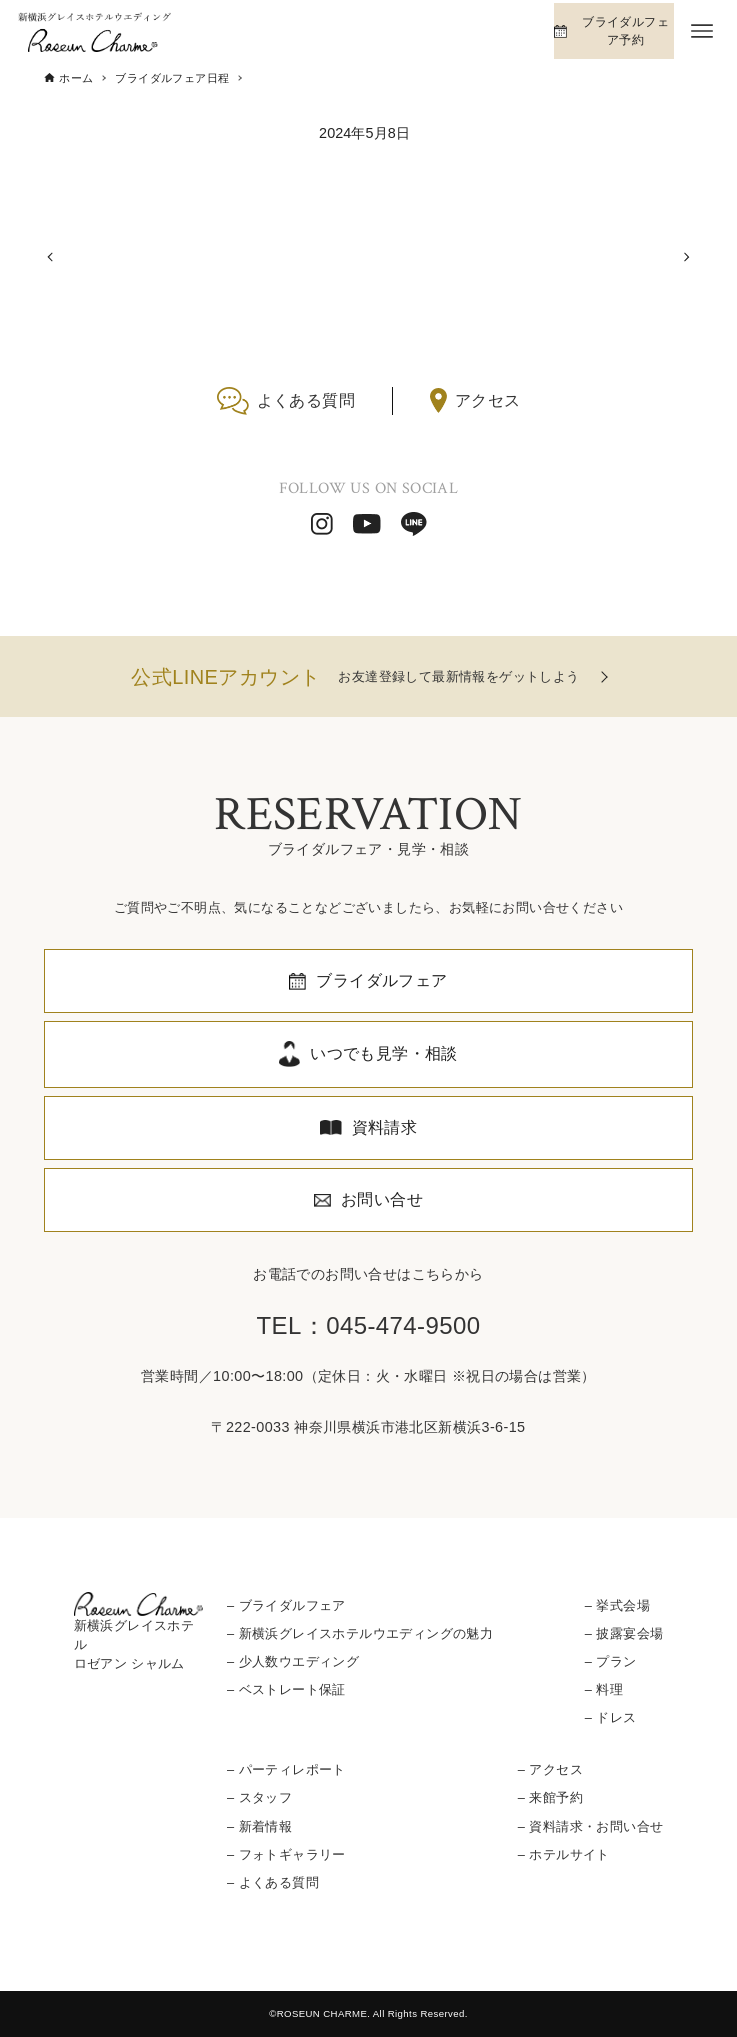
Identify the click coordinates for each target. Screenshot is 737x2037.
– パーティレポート (286, 1769)
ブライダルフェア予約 (625, 31)
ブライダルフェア (381, 980)
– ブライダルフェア (286, 1605)
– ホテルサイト (564, 1854)
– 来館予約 (550, 1797)
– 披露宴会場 (624, 1633)
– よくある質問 (273, 1882)
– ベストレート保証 (286, 1689)
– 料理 (604, 1689)
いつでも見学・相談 (384, 1053)
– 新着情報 (259, 1826)
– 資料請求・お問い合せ (590, 1826)
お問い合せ (382, 1199)
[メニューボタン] (702, 31)
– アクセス (550, 1769)
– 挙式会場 (617, 1605)
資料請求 (385, 1127)
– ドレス (611, 1717)
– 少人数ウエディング (293, 1661)
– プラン (611, 1661)
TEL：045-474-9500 (369, 1325)
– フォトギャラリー (286, 1854)
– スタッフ (259, 1797)
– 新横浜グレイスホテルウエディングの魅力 (360, 1633)
